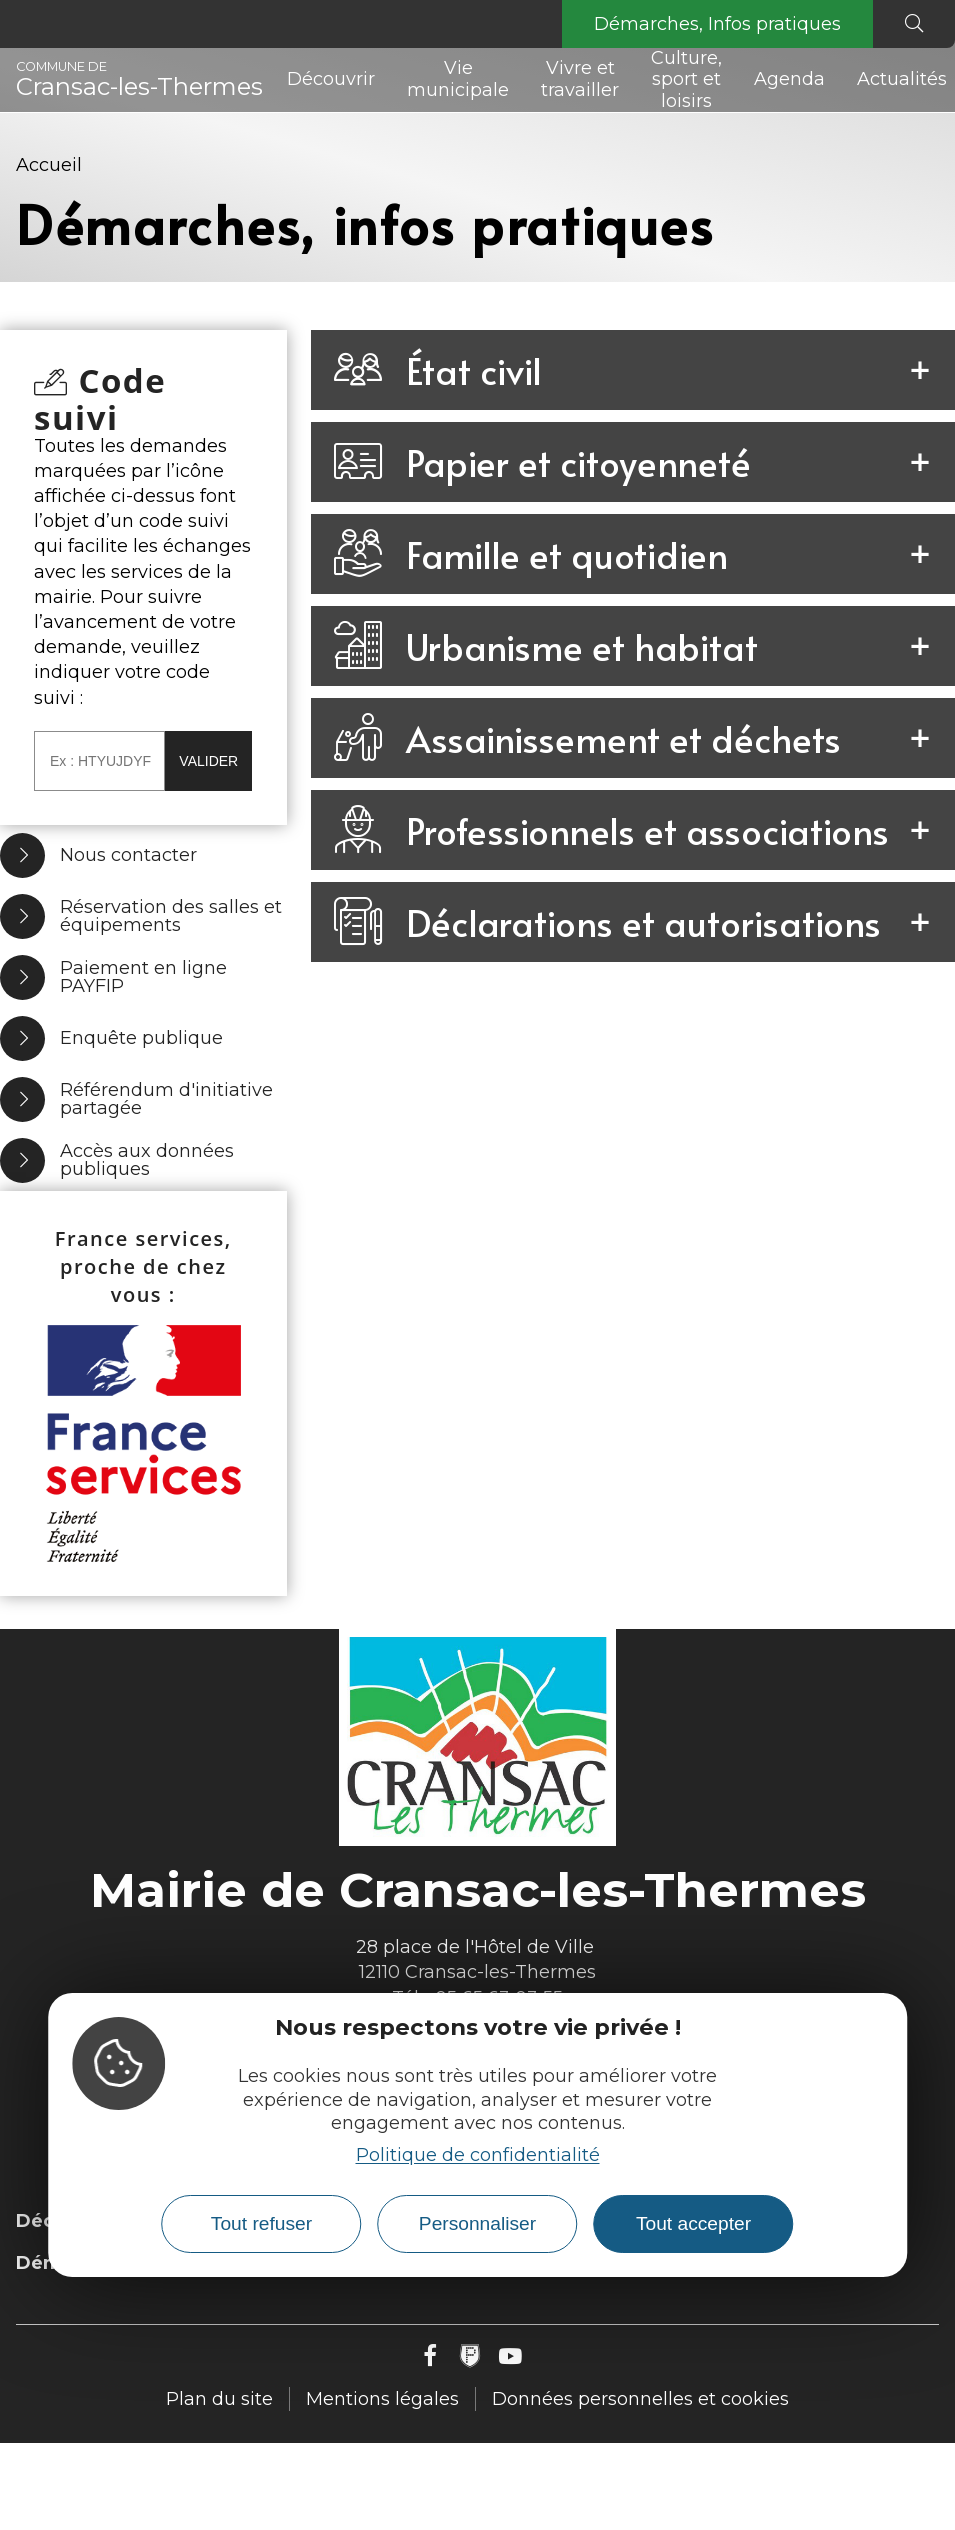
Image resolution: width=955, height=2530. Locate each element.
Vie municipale (458, 79)
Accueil (49, 165)
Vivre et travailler (580, 79)
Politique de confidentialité (478, 2155)
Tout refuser (261, 2223)
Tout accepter (693, 2223)
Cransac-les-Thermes (139, 80)
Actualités (902, 79)
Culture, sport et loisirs (686, 80)
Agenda (789, 79)
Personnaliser (477, 2223)
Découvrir (331, 79)
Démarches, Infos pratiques (717, 24)
